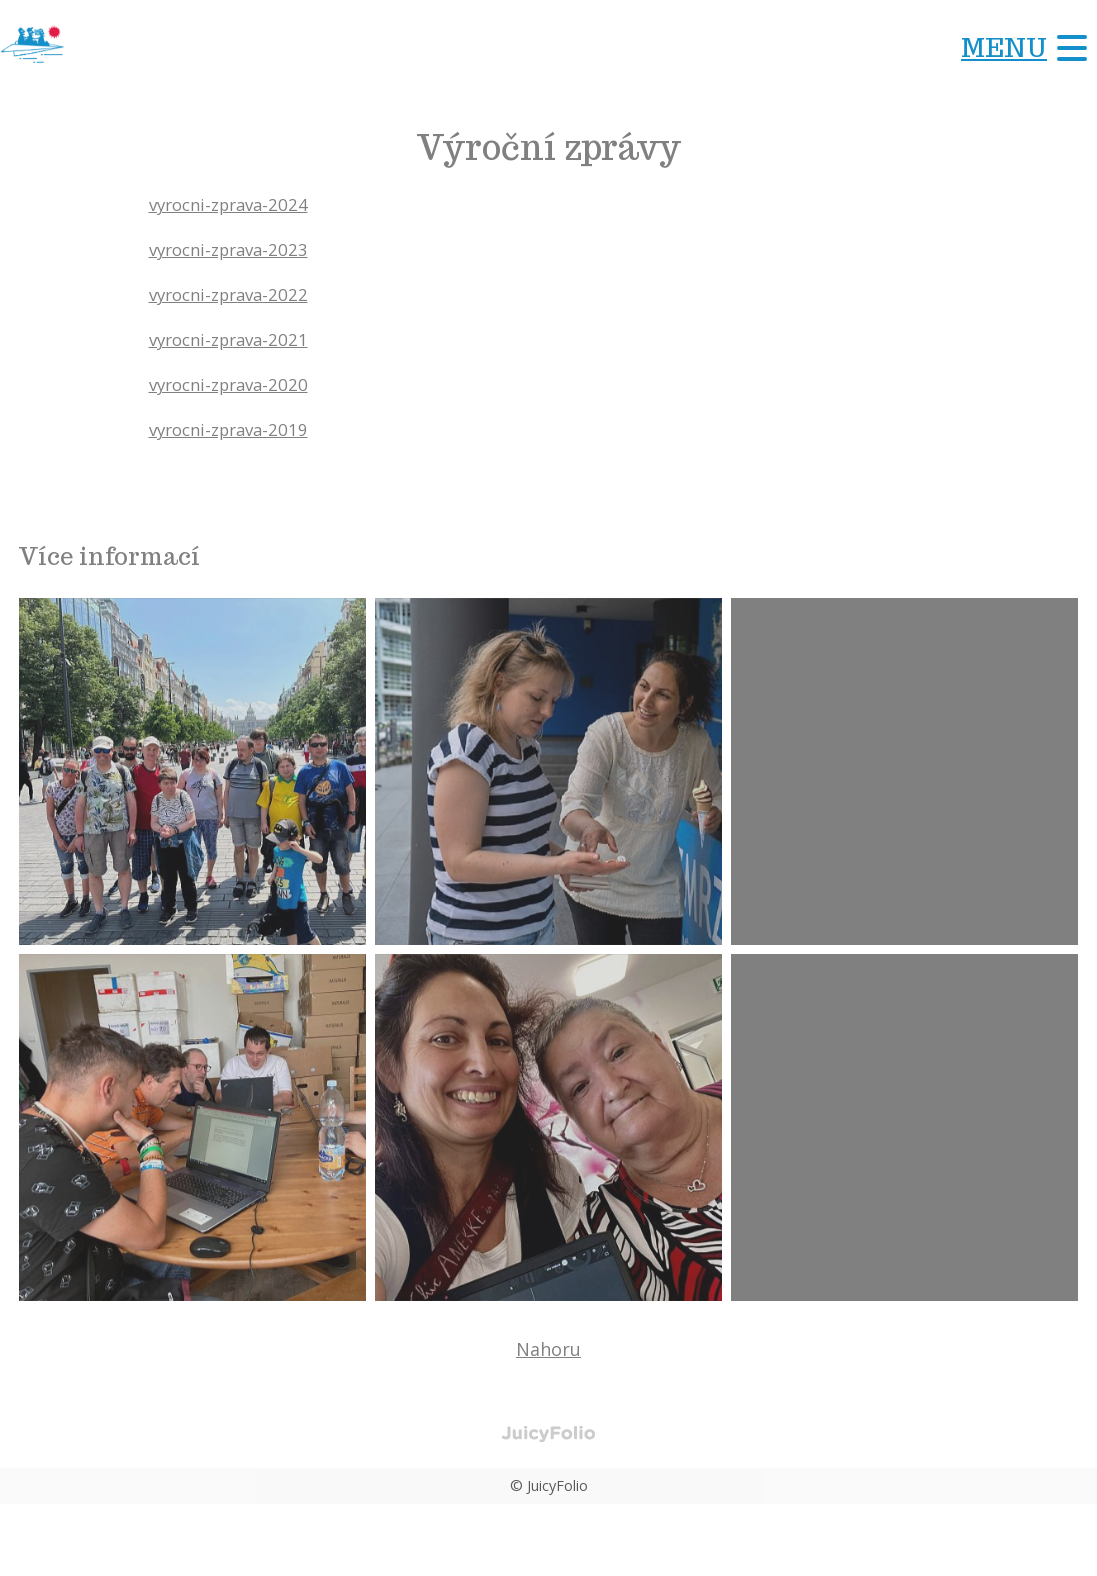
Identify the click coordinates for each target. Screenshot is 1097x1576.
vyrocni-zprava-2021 (235, 339)
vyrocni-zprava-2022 (235, 294)
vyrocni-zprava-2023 (235, 249)
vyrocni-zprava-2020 (235, 384)
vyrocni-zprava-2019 (235, 429)
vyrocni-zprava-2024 (235, 204)
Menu (1004, 48)
